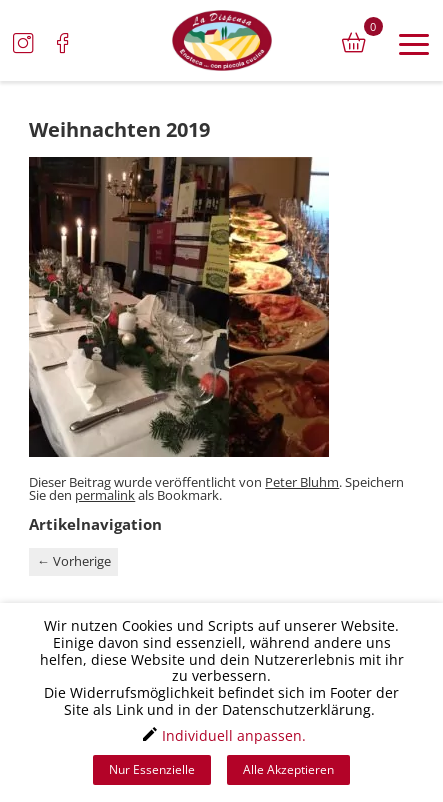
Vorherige (74, 561)
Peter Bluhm (302, 482)
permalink (105, 495)
